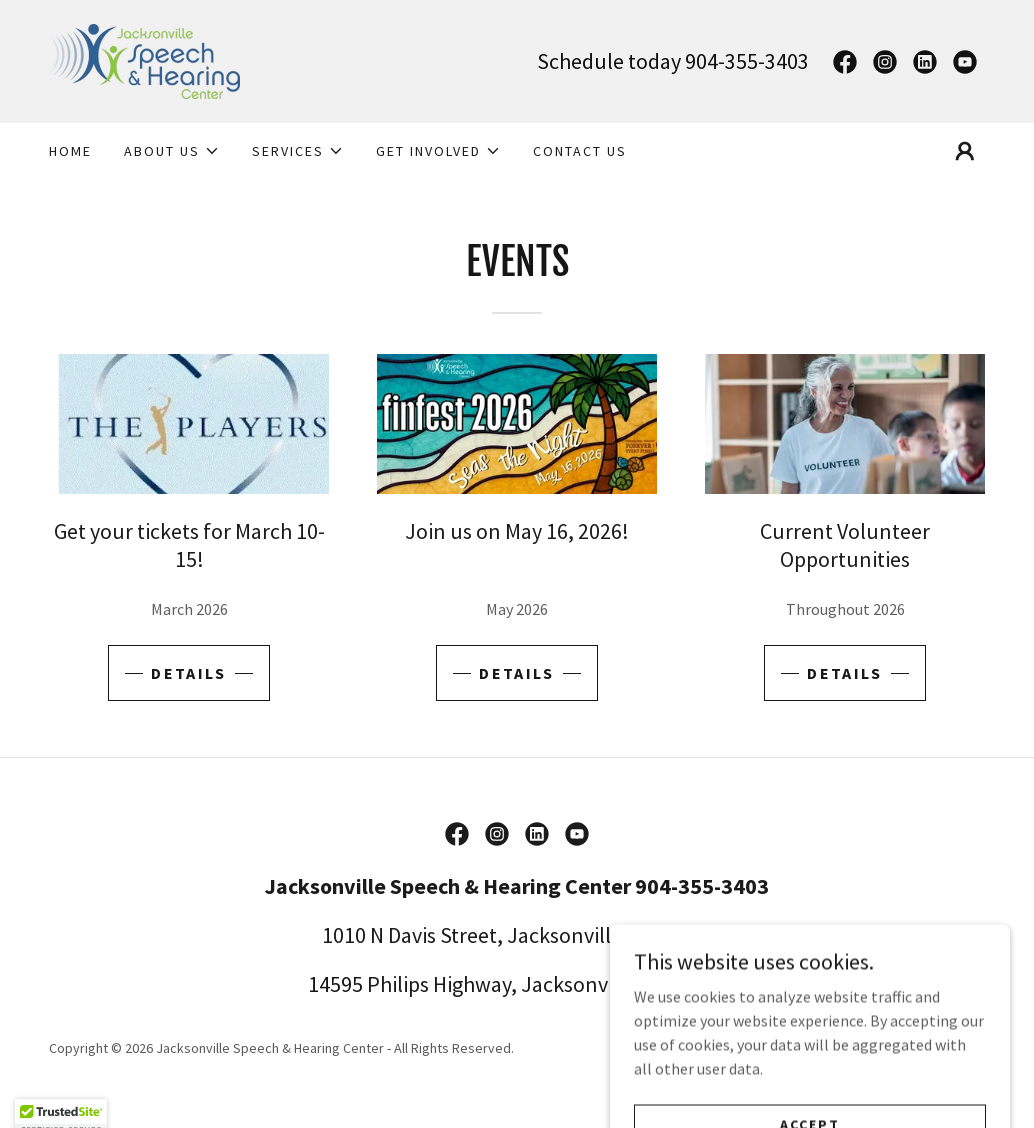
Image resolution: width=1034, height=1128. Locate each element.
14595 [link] (335, 984)
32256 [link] (699, 984)
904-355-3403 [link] (747, 61)
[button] (172, 151)
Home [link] (70, 151)
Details (188, 673)
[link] (144, 59)
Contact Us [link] (580, 151)
